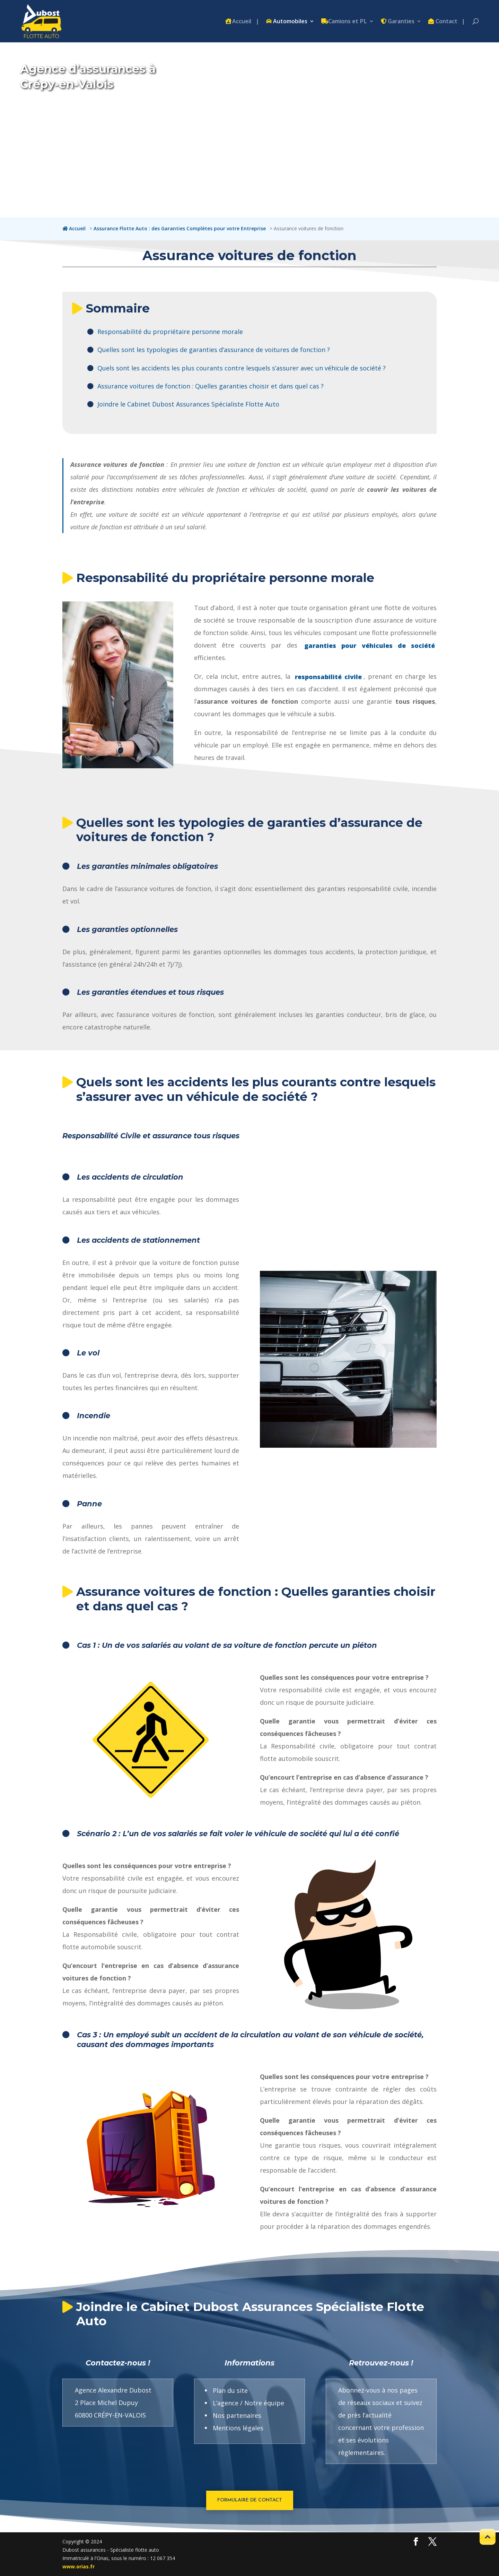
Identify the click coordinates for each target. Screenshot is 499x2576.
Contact (446, 21)
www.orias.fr (78, 2566)
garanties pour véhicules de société (369, 645)
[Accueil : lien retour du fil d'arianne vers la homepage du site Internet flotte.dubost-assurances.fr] (75, 228)
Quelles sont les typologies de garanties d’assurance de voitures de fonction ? (213, 349)
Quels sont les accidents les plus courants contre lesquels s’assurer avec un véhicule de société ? (241, 368)
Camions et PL (347, 21)
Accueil (241, 21)
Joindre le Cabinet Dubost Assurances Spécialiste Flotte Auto (188, 404)
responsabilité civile (328, 676)
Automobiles (290, 21)
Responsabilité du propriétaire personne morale (170, 331)
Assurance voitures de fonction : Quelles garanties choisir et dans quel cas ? (210, 386)
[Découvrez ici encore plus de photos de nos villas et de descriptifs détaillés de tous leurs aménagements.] (416, 2542)
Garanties (401, 21)
